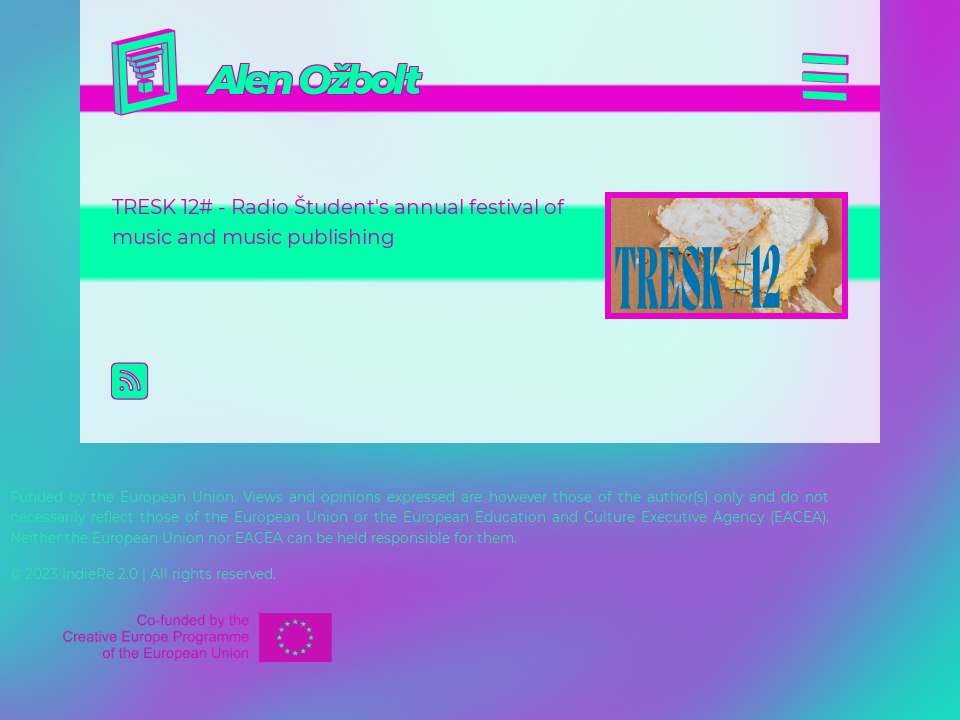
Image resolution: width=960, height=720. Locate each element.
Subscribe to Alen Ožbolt (496, 381)
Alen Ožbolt (313, 79)
